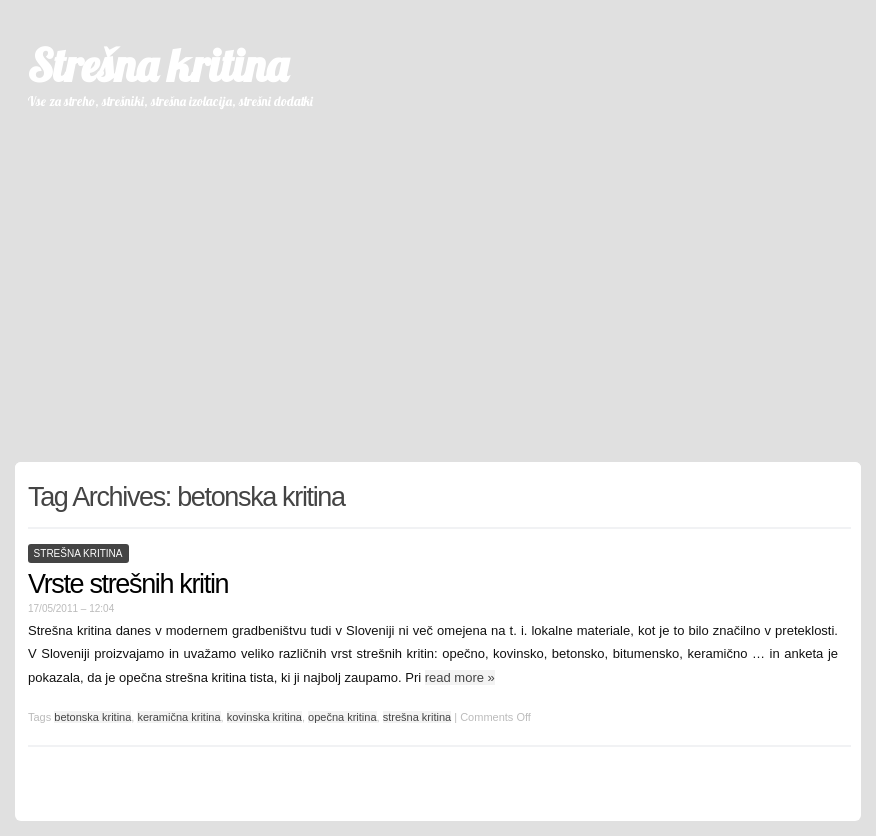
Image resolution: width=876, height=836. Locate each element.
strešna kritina (78, 553)
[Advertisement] (438, 277)
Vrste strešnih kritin (128, 584)
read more (460, 677)
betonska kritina (92, 717)
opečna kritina (342, 717)
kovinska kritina (264, 717)
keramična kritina (178, 717)
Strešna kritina (157, 65)
